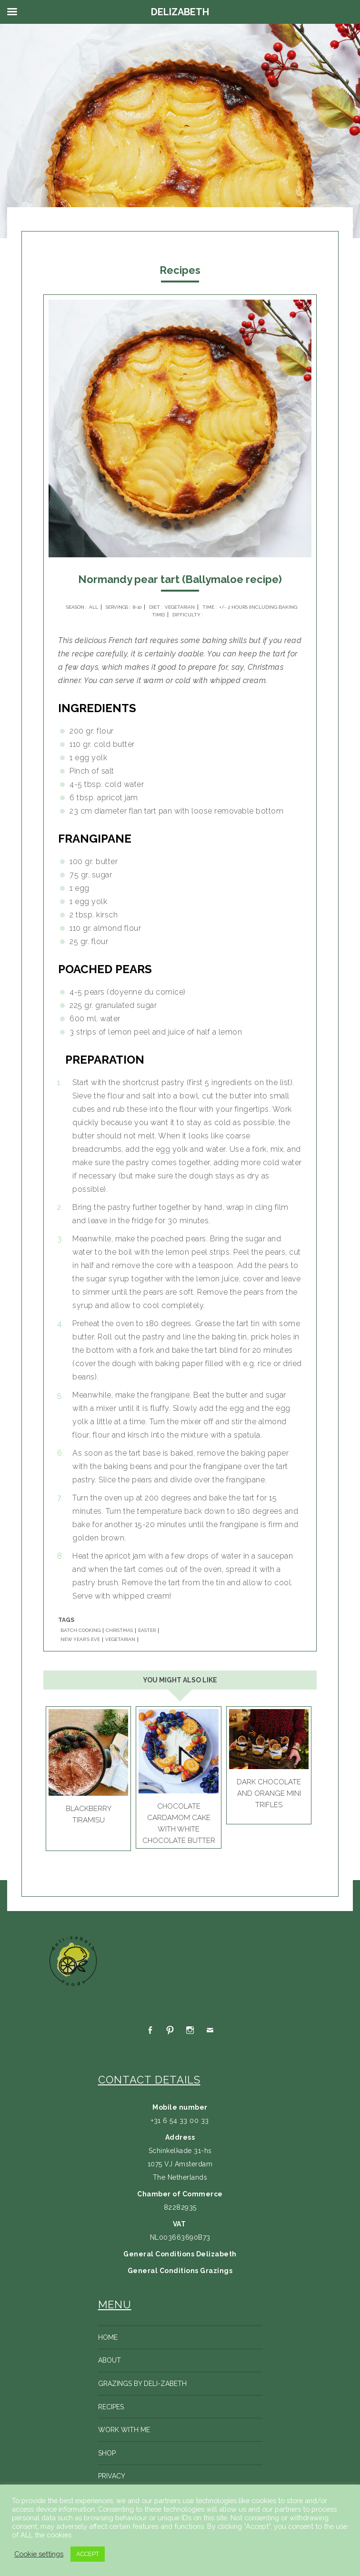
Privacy (111, 2476)
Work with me (124, 2430)
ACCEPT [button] (87, 2553)
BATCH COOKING (80, 1630)
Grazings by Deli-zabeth (142, 2383)
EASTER (147, 1630)
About (109, 2360)
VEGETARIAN (120, 1639)
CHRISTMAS (119, 1630)
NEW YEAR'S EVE (80, 1639)
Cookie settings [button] (38, 2554)
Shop (107, 2453)
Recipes (111, 2407)
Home (108, 2337)
